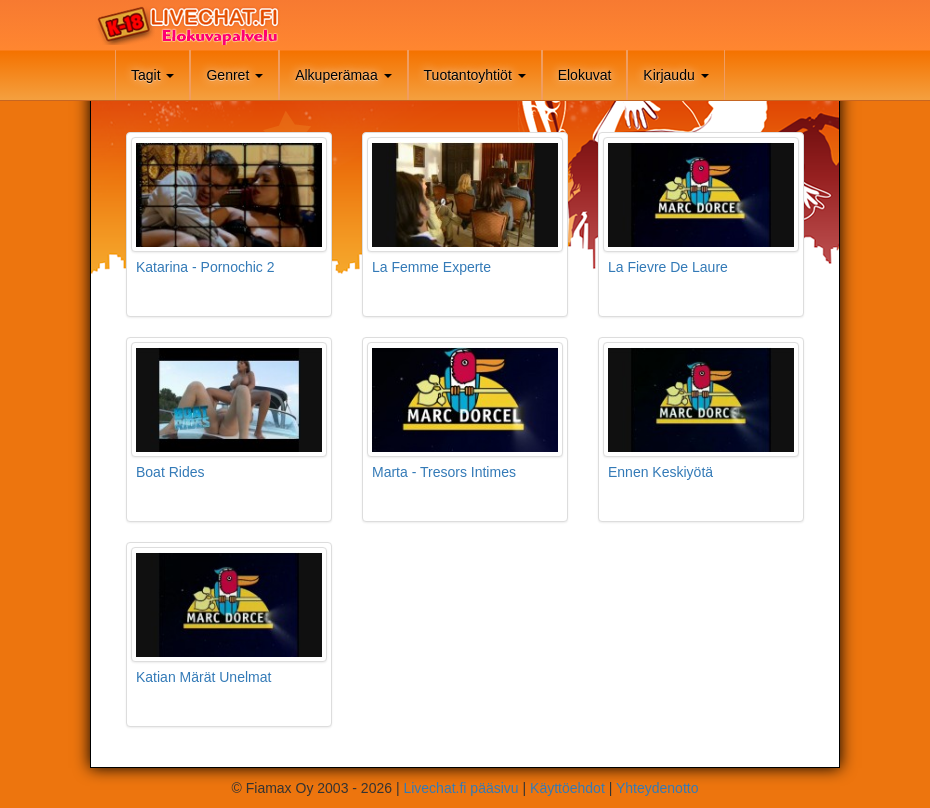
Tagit (152, 75)
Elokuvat (585, 75)
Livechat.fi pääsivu (460, 788)
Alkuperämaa (343, 75)
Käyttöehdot (567, 788)
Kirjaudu (675, 75)
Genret (234, 75)
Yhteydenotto (657, 788)
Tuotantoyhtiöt (475, 75)
